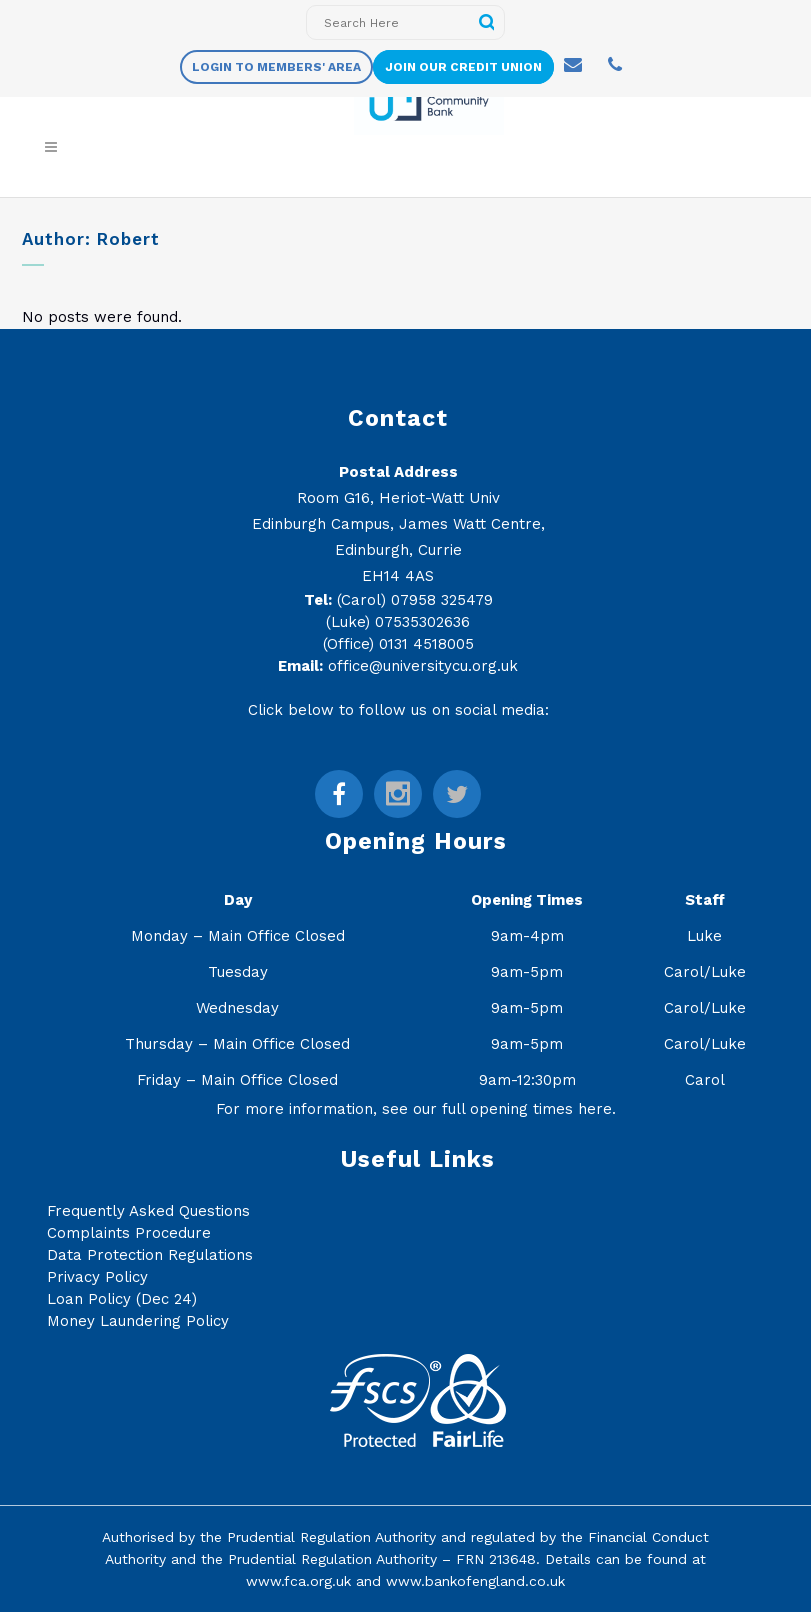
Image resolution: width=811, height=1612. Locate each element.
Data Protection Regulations (150, 1255)
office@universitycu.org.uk (423, 666)
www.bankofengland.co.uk (475, 1581)
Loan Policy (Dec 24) (122, 1299)
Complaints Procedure (129, 1233)
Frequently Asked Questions (148, 1211)
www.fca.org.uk (298, 1581)
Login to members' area (276, 67)
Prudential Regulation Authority (331, 1537)
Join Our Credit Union (463, 67)
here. (597, 1109)
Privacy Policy (97, 1277)
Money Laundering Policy (138, 1321)
